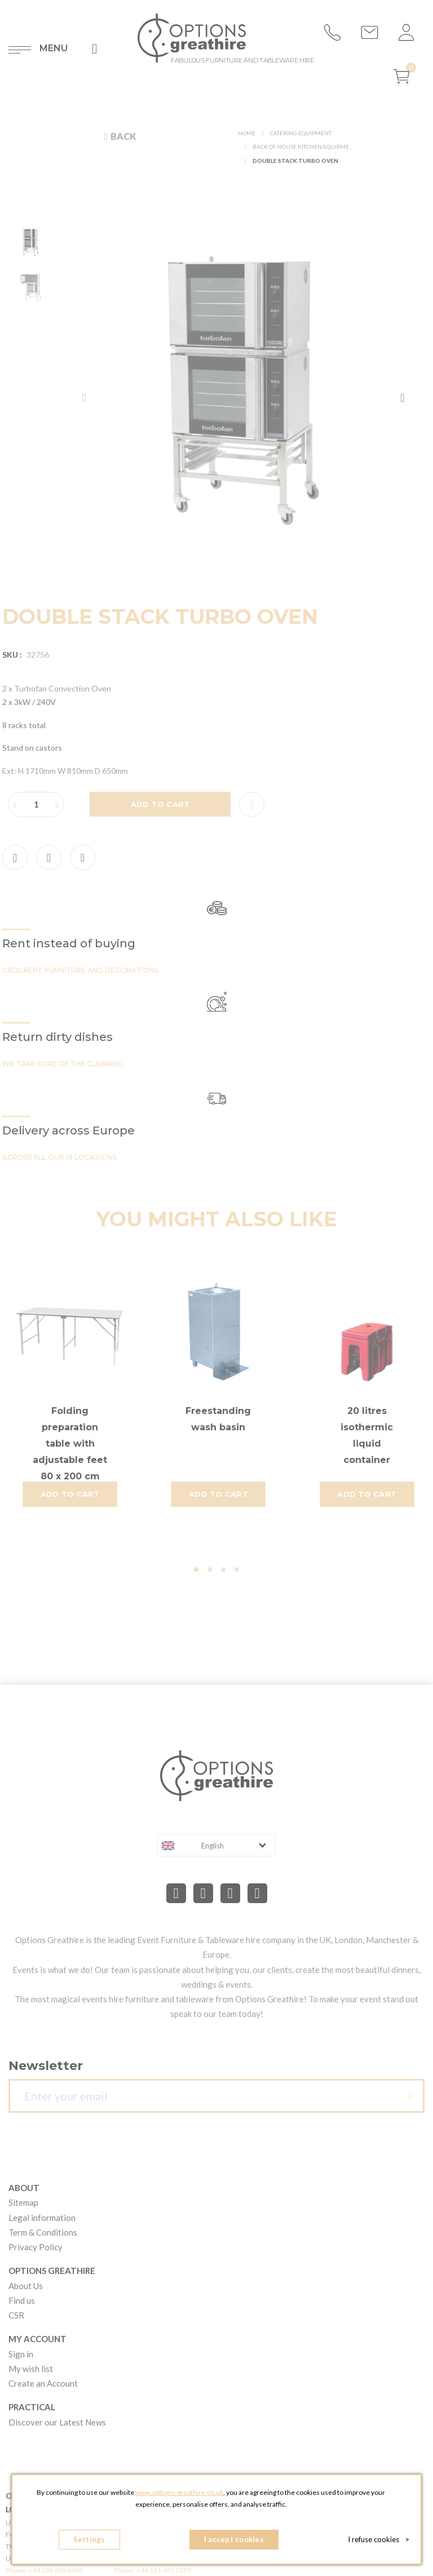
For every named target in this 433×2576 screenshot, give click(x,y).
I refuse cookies (378, 2539)
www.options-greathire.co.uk (179, 2492)
